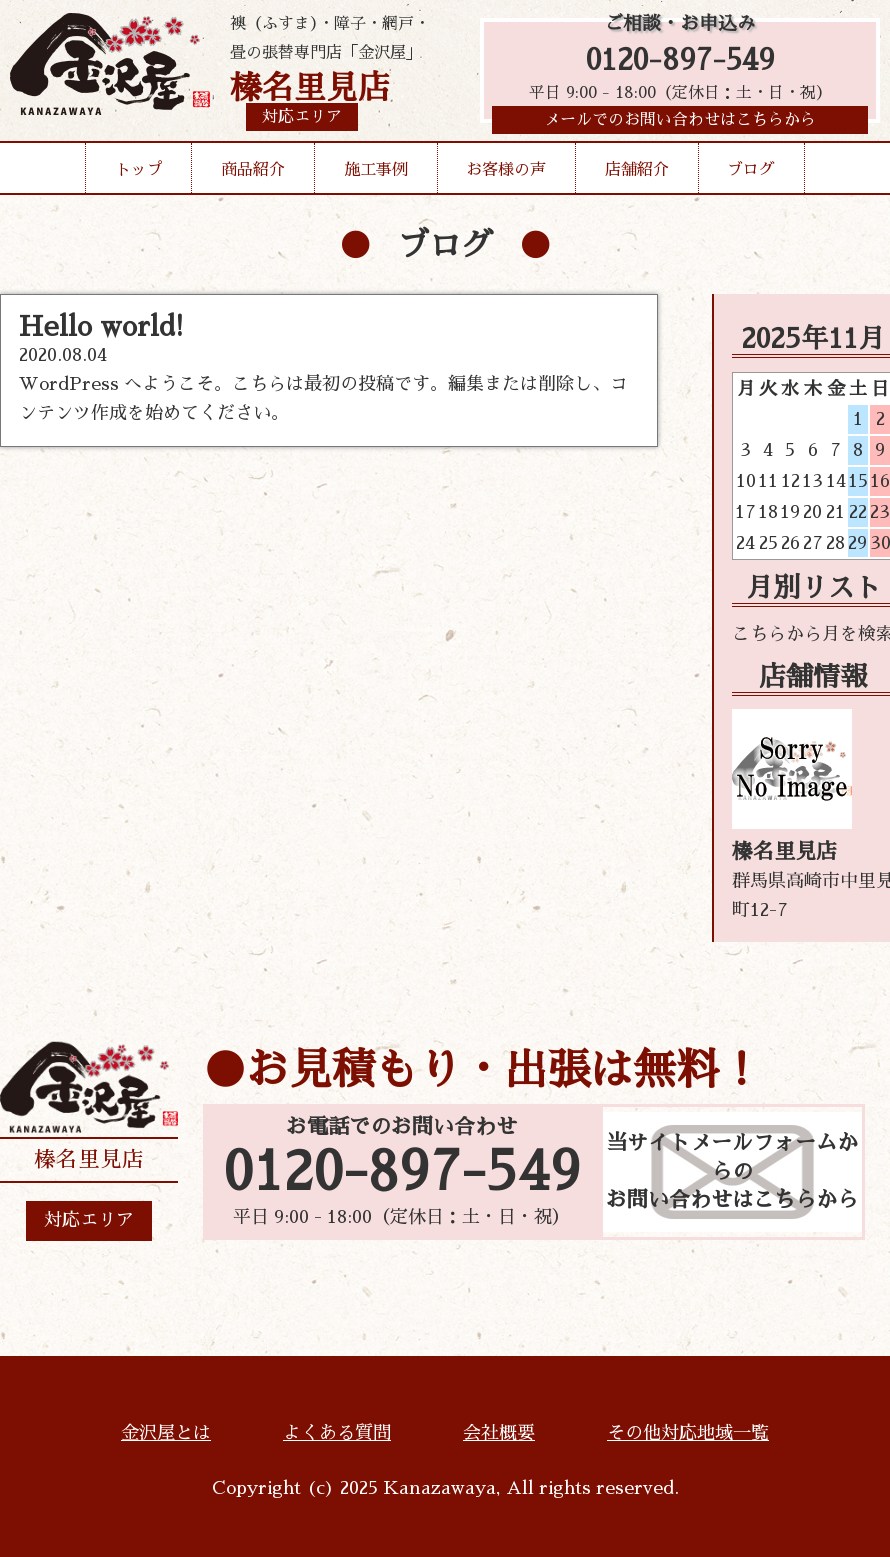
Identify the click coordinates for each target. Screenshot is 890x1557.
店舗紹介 (637, 174)
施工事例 (376, 174)
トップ (139, 174)
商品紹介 (253, 174)
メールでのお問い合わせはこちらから (680, 125)
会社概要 (499, 1433)
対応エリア (89, 1220)
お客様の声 (506, 174)
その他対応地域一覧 (688, 1433)
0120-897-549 (680, 62)
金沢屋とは (166, 1433)
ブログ (751, 174)
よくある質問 (337, 1433)
